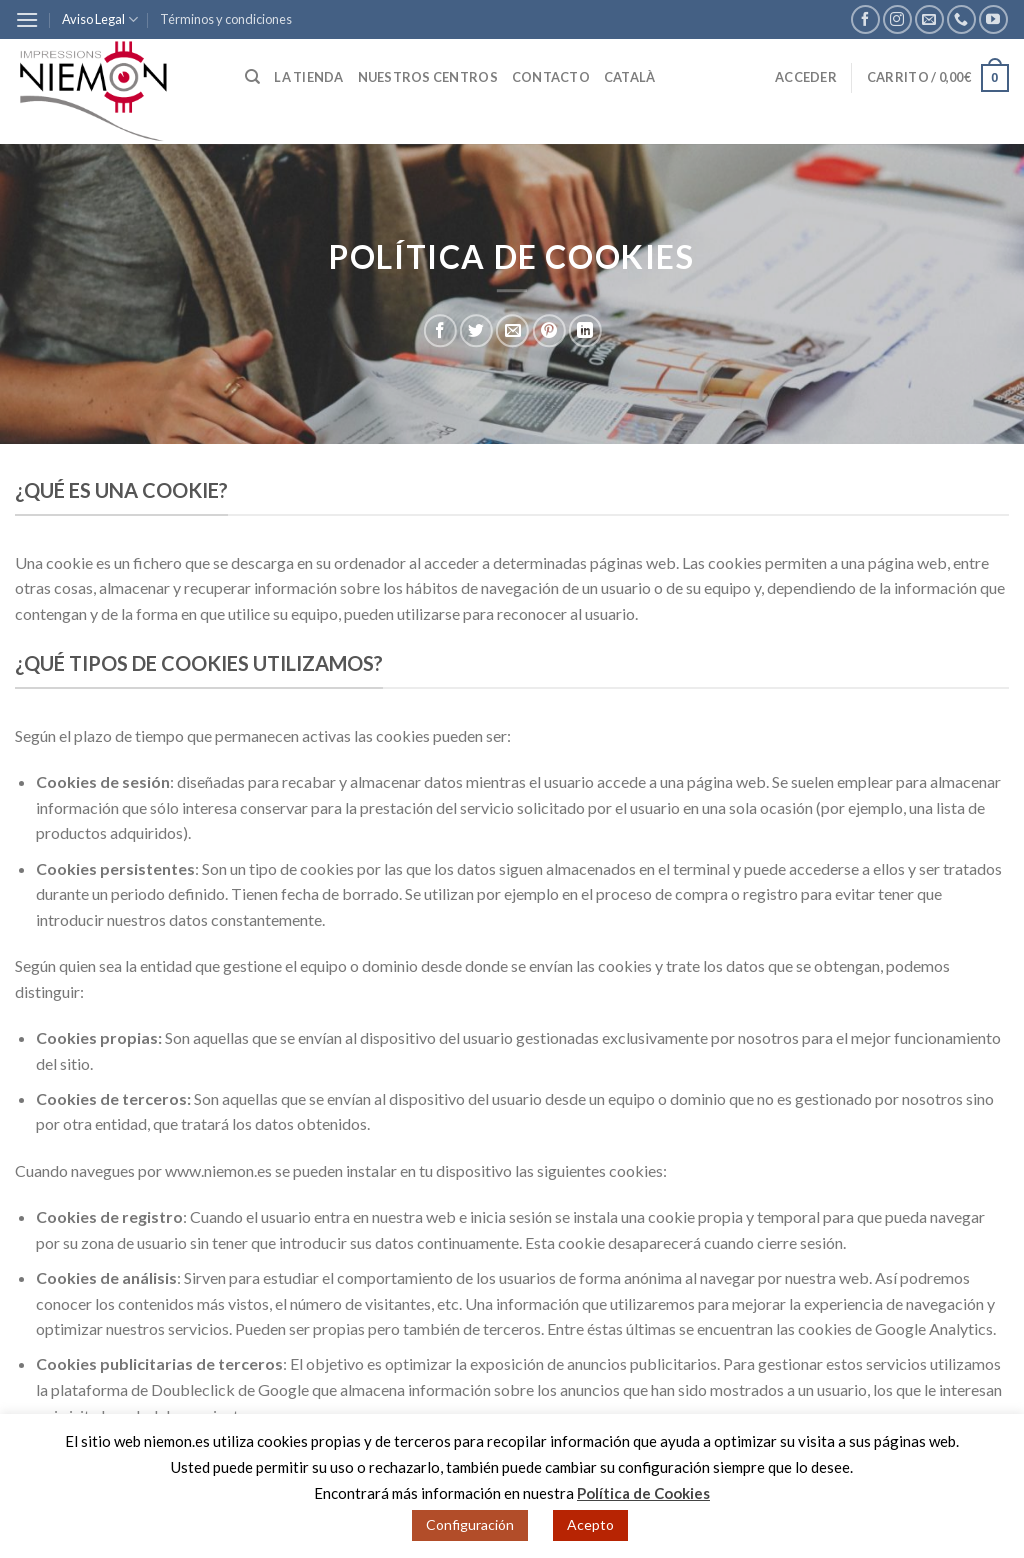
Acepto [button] (590, 1524)
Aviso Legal (100, 19)
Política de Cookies (643, 1493)
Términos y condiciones (226, 19)
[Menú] (27, 19)
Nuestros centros (428, 77)
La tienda (308, 77)
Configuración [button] (470, 1524)
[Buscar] (252, 77)
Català (630, 77)
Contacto (551, 77)
